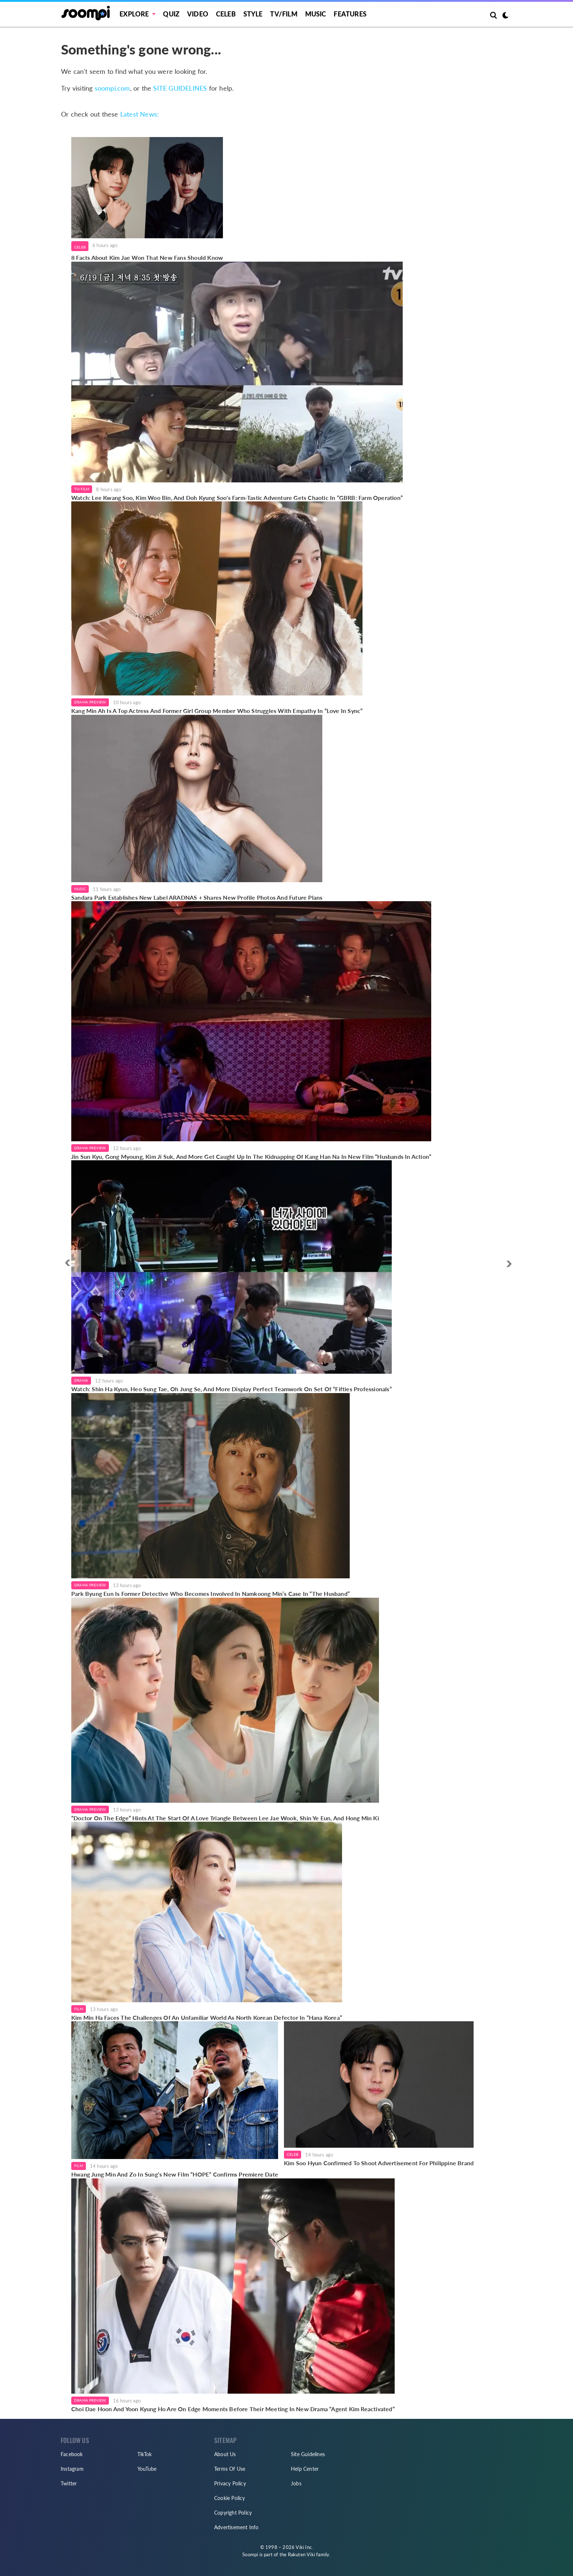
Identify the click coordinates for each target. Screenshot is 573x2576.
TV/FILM (283, 14)
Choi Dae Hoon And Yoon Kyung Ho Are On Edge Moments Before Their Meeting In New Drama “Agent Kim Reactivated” (233, 2408)
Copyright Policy (233, 2512)
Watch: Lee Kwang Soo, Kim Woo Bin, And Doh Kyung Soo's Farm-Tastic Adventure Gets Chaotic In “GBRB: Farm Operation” (237, 497)
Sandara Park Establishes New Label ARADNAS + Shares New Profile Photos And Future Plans (196, 897)
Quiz (171, 14)
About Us (225, 2454)
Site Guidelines (308, 2454)
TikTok (144, 2454)
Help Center (305, 2469)
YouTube (146, 2469)
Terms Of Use (229, 2469)
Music (315, 14)
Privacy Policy (230, 2483)
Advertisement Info (236, 2527)
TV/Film (81, 489)
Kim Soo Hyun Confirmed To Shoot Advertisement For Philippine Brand (379, 2162)
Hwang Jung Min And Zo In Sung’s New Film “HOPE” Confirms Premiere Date (174, 2174)
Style (253, 14)
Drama (81, 1380)
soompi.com (112, 88)
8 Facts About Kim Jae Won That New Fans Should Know (147, 257)
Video (197, 14)
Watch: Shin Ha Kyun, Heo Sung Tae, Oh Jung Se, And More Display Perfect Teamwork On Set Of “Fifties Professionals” (231, 1388)
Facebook (72, 2454)
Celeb (226, 14)
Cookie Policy (229, 2498)
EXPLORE (134, 14)
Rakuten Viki (301, 2554)
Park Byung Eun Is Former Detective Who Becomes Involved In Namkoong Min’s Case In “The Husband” (210, 1593)
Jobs (296, 2483)
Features (350, 14)
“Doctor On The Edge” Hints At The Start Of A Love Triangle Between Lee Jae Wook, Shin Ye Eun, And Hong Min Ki (225, 1817)
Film (78, 2009)
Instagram (72, 2469)
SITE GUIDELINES (180, 88)
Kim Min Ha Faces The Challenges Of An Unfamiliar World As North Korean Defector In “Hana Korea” (206, 2017)
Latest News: (139, 114)
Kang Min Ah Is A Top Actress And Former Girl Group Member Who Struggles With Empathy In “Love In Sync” (217, 710)
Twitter (69, 2483)
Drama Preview (90, 702)
